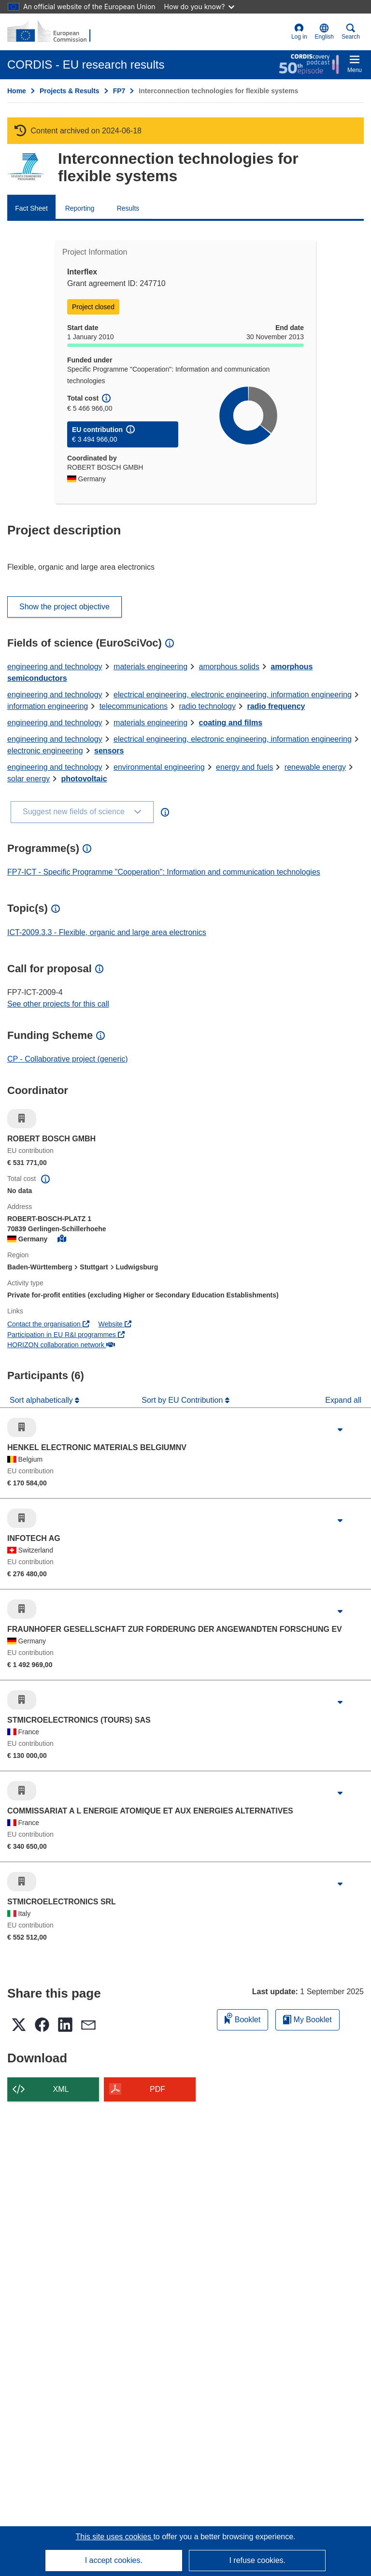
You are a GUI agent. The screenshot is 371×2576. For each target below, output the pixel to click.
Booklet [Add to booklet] (242, 2018)
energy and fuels (244, 767)
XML (61, 2089)
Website (115, 1324)
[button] (324, 31)
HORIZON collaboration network (61, 1345)
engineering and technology (54, 666)
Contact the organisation (48, 1324)
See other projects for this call (58, 1004)
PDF (157, 2089)
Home (16, 91)
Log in (299, 31)
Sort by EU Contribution (183, 1400)
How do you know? (199, 6)
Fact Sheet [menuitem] (31, 208)
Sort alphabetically (42, 1400)
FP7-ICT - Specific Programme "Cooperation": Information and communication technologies (163, 872)
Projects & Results (70, 91)
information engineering (47, 706)
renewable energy (315, 767)
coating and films (231, 723)
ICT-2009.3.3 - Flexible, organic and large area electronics (106, 932)
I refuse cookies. (257, 2560)
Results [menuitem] (128, 208)
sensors (109, 751)
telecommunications (134, 706)
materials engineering (150, 666)
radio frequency (276, 706)
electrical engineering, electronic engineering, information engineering (233, 695)
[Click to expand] (340, 1429)
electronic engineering (45, 751)
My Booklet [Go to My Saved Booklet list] (307, 2019)
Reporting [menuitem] (80, 208)
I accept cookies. (114, 2560)
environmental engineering (159, 767)
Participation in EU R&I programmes (66, 1334)
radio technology (207, 706)
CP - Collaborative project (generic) (67, 1059)
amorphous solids (229, 666)
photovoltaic (84, 779)
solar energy (28, 779)
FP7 (119, 91)
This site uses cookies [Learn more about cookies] (114, 2537)
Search (351, 31)
